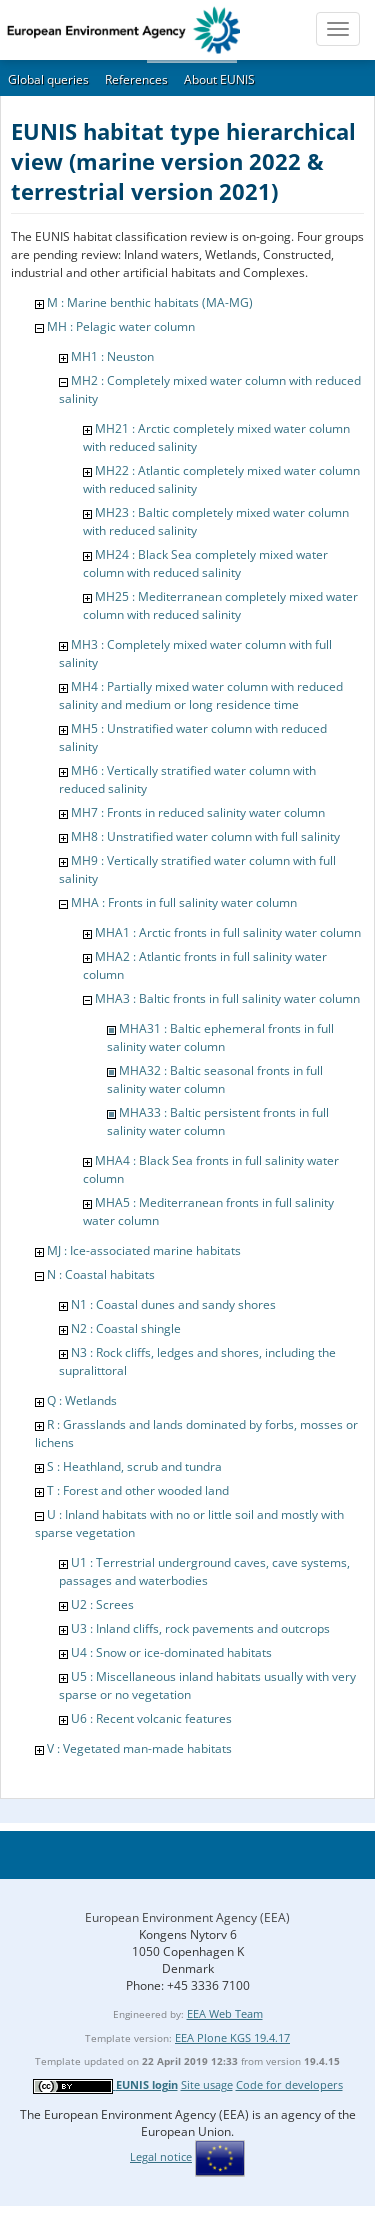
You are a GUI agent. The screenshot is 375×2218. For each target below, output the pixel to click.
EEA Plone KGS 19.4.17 (232, 2037)
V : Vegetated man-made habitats (139, 1748)
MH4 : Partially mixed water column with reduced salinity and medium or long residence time (201, 695)
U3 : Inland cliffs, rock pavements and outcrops (200, 1628)
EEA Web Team (225, 2013)
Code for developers (289, 2084)
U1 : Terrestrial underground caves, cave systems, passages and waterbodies (204, 1571)
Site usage (207, 2084)
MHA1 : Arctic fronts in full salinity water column (228, 932)
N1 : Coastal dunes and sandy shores (173, 1304)
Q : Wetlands (82, 1400)
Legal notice (161, 2156)
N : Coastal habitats (101, 1274)
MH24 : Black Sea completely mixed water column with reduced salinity (205, 563)
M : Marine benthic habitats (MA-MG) (150, 302)
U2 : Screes (102, 1604)
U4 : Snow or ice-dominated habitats (171, 1652)
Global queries (48, 79)
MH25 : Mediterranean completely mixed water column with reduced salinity (220, 605)
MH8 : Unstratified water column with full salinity (205, 836)
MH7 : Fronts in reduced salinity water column (198, 812)
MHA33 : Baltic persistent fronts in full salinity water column (218, 1121)
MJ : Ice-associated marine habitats (144, 1250)
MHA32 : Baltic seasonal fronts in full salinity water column (215, 1079)
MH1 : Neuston (112, 356)
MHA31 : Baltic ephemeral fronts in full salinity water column (220, 1037)
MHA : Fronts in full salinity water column (184, 902)
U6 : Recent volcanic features (151, 1718)
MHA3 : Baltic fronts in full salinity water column (227, 998)
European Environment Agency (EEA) (187, 1917)
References (136, 79)
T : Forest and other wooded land (138, 1490)
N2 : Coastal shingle (126, 1328)
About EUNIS (219, 79)
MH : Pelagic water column (121, 326)
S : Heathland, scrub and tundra (134, 1466)
